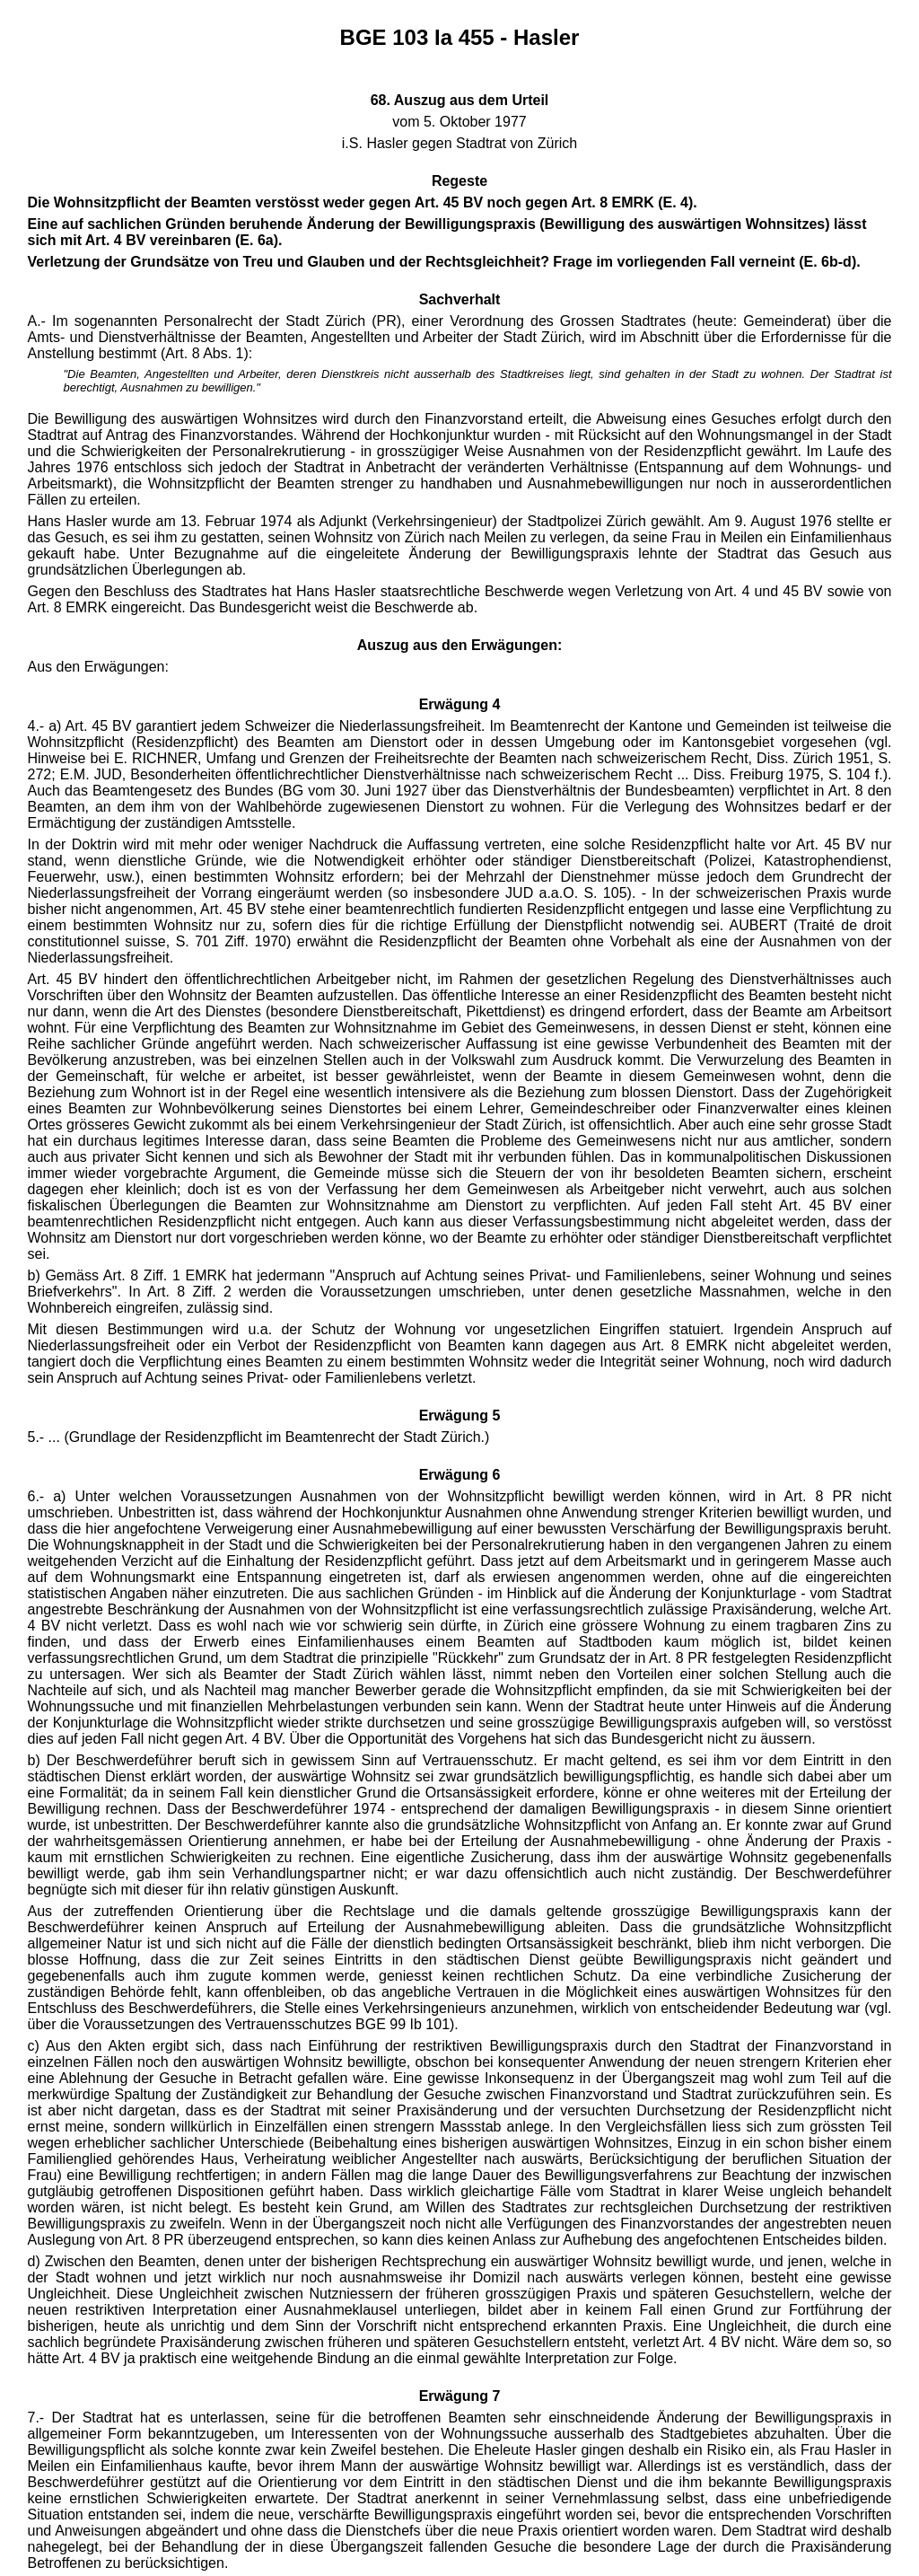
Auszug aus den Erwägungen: (459, 645)
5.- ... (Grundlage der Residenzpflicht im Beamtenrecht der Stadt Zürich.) (259, 1437)
